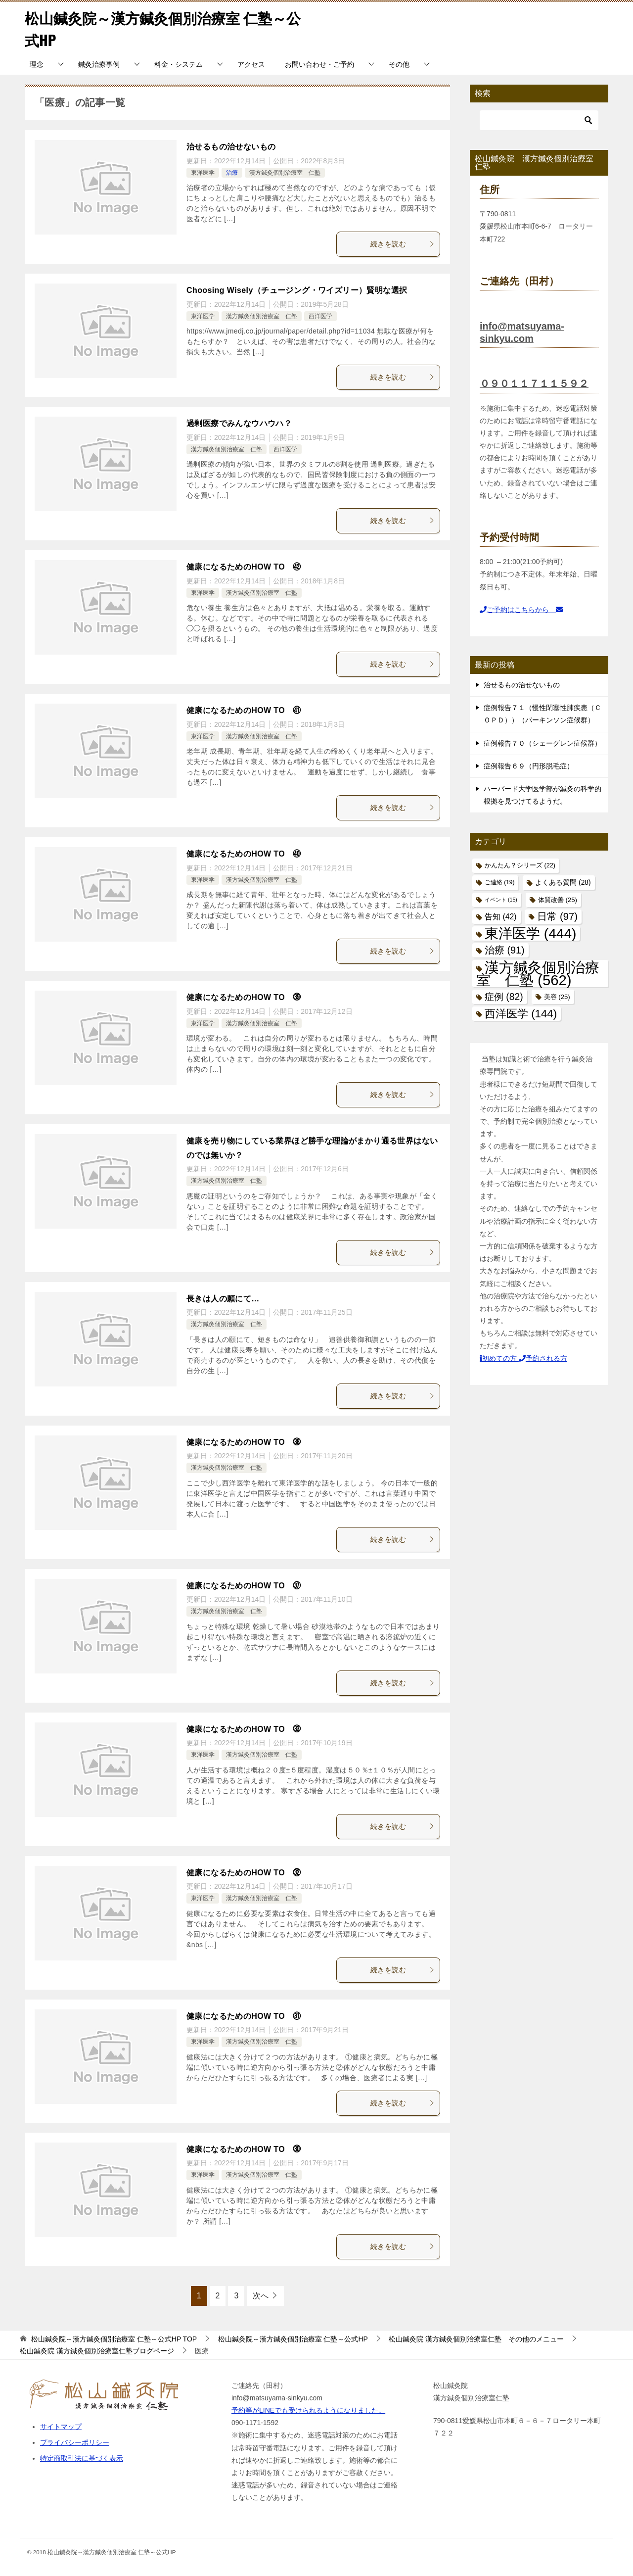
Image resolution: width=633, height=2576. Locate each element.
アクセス (251, 64)
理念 (37, 64)
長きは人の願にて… (223, 1298)
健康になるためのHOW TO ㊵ (243, 854)
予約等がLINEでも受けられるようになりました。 (308, 2410)
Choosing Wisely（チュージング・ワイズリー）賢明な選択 (296, 290)
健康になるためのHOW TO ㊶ (243, 710)
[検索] (539, 120)
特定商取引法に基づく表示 (81, 2458)
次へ (261, 2295)
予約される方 (543, 1358)
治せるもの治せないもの (230, 147)
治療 (232, 172)
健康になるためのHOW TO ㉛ (243, 2016)
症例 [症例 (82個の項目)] (504, 997)
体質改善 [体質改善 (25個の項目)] (557, 900)
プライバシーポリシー (74, 2442)
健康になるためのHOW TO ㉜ (243, 1872)
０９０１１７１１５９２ (534, 383)
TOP (114, 2339)
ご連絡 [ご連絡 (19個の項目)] (499, 882)
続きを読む (402, 244)
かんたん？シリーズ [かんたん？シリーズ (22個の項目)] (520, 865)
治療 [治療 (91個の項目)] (505, 950)
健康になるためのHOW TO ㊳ (243, 1442)
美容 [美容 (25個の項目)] (557, 997)
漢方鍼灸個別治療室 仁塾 (284, 172)
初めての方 (499, 1358)
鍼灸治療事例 (99, 64)
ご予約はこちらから (521, 610)
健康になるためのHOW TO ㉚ (243, 2149)
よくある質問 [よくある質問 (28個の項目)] (562, 882)
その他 (399, 64)
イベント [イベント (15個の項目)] (501, 900)
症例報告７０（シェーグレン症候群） (542, 743)
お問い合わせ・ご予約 (319, 64)
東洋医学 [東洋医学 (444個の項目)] (530, 933)
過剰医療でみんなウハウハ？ (239, 423)
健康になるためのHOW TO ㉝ (243, 1729)
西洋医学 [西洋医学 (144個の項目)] (521, 1013)
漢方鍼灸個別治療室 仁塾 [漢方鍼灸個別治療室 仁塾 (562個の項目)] (537, 973)
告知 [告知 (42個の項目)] (501, 916)
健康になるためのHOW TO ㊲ (243, 1585)
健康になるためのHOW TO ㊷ (243, 567)
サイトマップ (61, 2427)
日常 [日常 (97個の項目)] (557, 916)
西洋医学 (320, 316)
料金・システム (178, 64)
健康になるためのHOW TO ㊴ (243, 997)
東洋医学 (203, 172)
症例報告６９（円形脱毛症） (529, 766)
